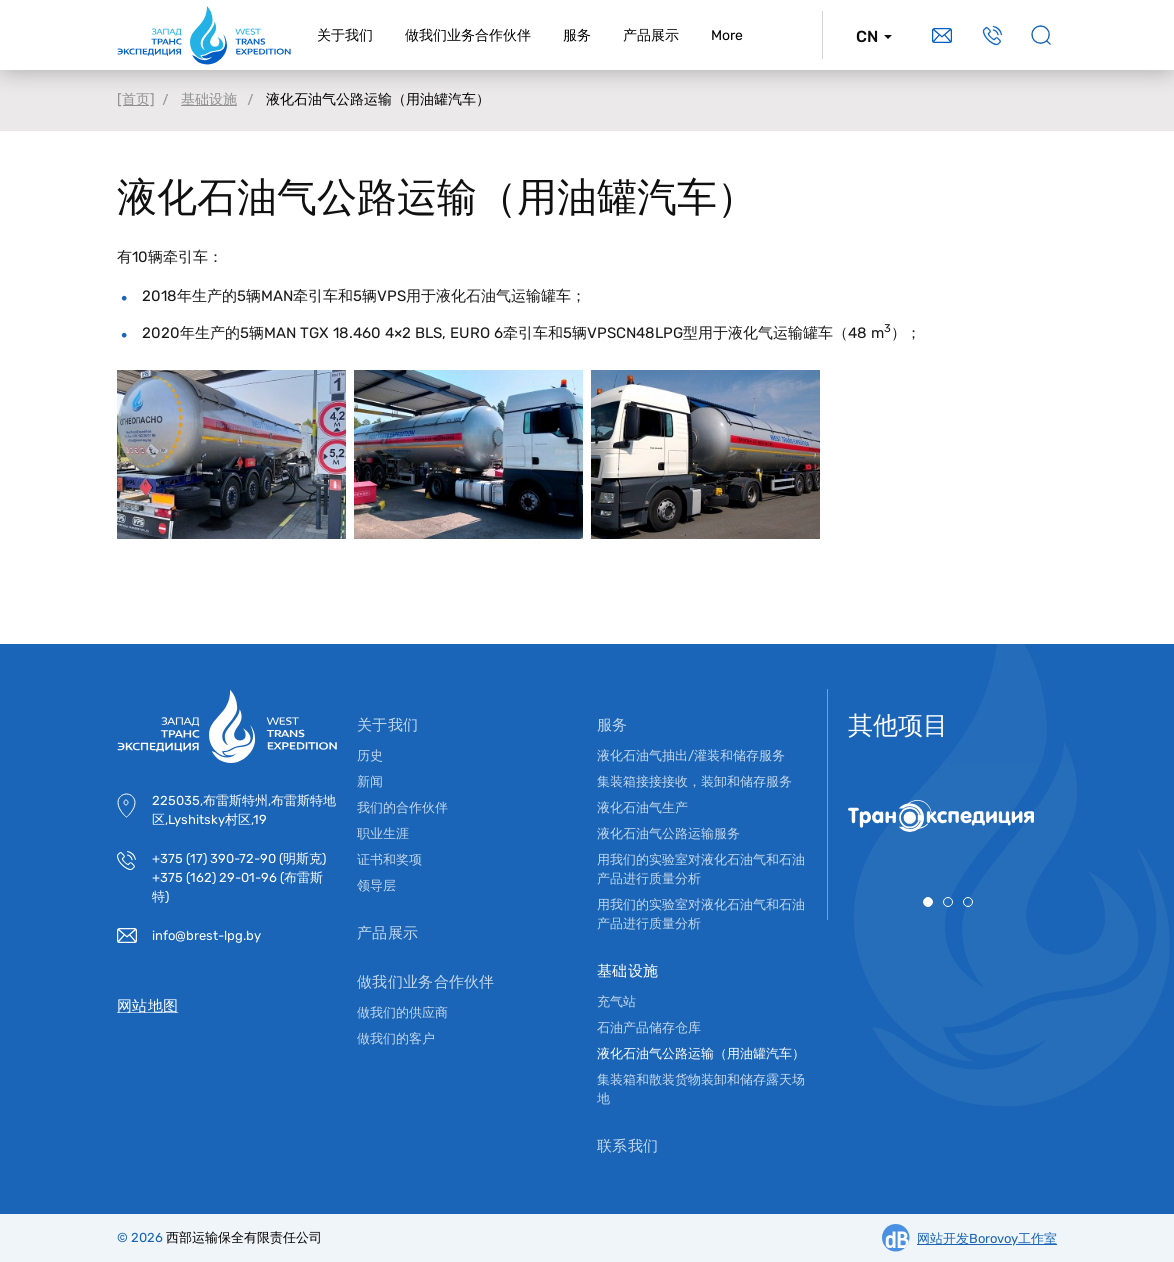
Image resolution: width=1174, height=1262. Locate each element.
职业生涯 (383, 833)
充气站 (616, 1001)
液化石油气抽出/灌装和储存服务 (691, 755)
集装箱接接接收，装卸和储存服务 (694, 781)
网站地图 (147, 1006)
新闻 (370, 781)
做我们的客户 (396, 1038)
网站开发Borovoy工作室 (987, 1238)
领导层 (376, 885)
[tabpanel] (948, 816)
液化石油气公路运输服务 (668, 833)
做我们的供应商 (402, 1012)
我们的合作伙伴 (402, 807)
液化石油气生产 (642, 807)
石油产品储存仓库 (649, 1027)
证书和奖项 (389, 859)
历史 (370, 755)
